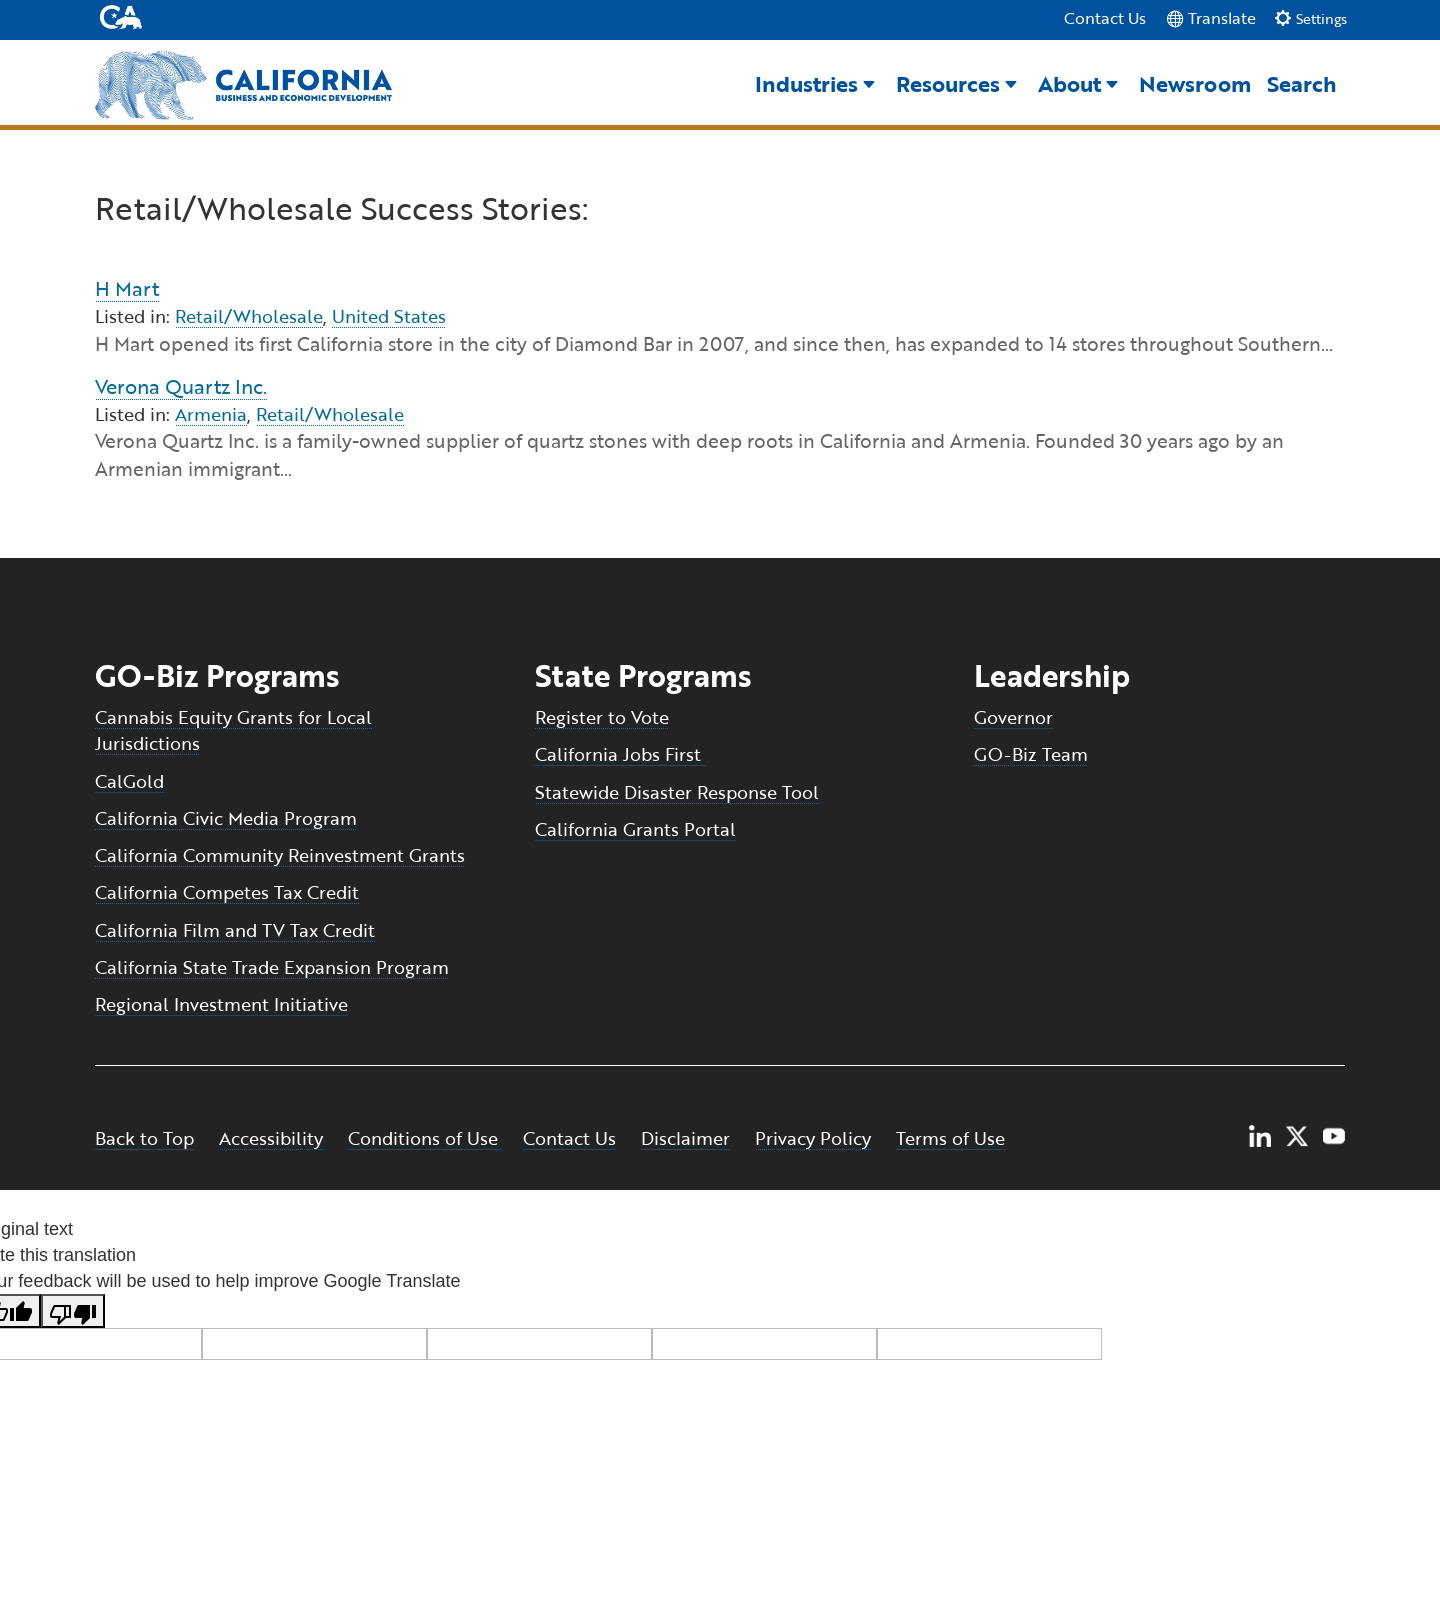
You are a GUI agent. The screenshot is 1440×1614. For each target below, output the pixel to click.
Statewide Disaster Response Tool (677, 793)
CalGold (129, 782)
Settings (1310, 19)
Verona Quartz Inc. (181, 387)
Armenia (211, 415)
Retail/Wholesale (249, 318)
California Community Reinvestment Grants (280, 856)
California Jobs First (620, 756)
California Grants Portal (635, 830)
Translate (1211, 18)
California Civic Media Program (226, 819)
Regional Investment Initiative (221, 1005)
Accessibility (271, 1140)
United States (389, 318)
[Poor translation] (73, 1312)
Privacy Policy (813, 1140)
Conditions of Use (425, 1140)
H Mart (127, 290)
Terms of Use (950, 1140)
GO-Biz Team (1031, 756)
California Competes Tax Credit (227, 893)
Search (1302, 84)
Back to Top (144, 1140)
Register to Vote (602, 718)
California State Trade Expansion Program (272, 968)
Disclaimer (685, 1140)
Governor (1013, 718)
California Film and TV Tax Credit (235, 931)
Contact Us (1105, 18)
